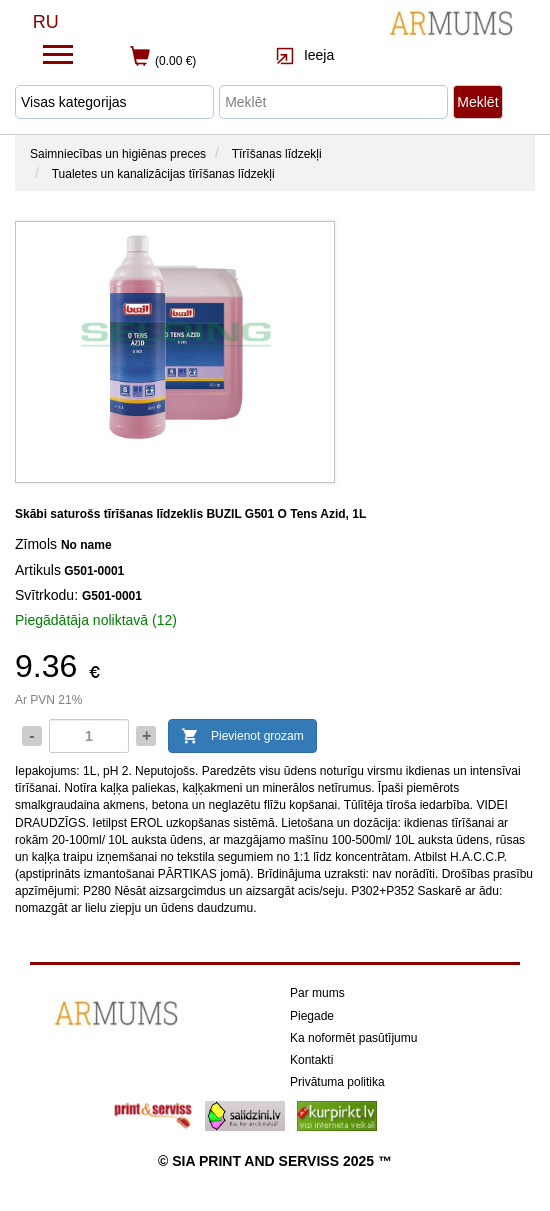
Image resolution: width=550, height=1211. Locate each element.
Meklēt (477, 102)
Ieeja (304, 55)
